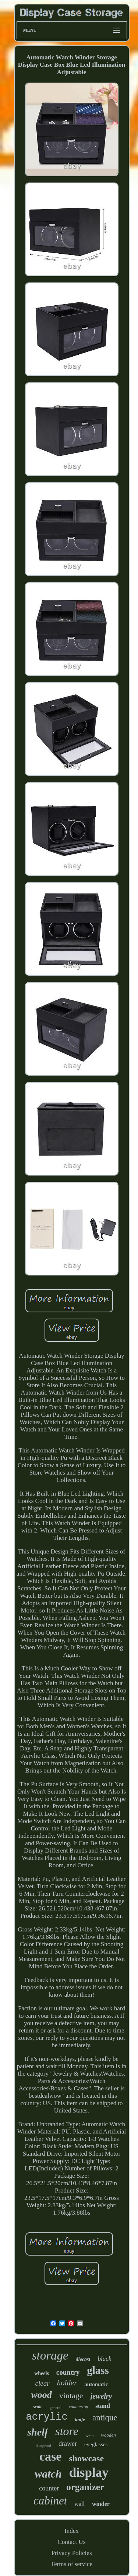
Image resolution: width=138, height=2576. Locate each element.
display (89, 2472)
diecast (83, 2359)
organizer (85, 2487)
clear (42, 2383)
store (66, 2431)
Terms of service (71, 2564)
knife (80, 2419)
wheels (41, 2373)
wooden (108, 2435)
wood (41, 2394)
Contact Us (71, 2541)
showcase (86, 2458)
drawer (68, 2443)
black (104, 2358)
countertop (78, 2406)
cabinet (50, 2500)
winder (101, 2504)
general (55, 2407)
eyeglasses (95, 2444)
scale (37, 2406)
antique (104, 2417)
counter (49, 2488)
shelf (37, 2432)
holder (67, 2382)
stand (102, 2405)
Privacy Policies (71, 2552)
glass (98, 2370)
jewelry (101, 2396)
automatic (96, 2384)
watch (48, 2474)
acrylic (46, 2417)
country (67, 2372)
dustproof (43, 2445)
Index (71, 2530)
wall (79, 2504)
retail (89, 2436)
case (50, 2456)
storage (50, 2355)
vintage (71, 2395)
